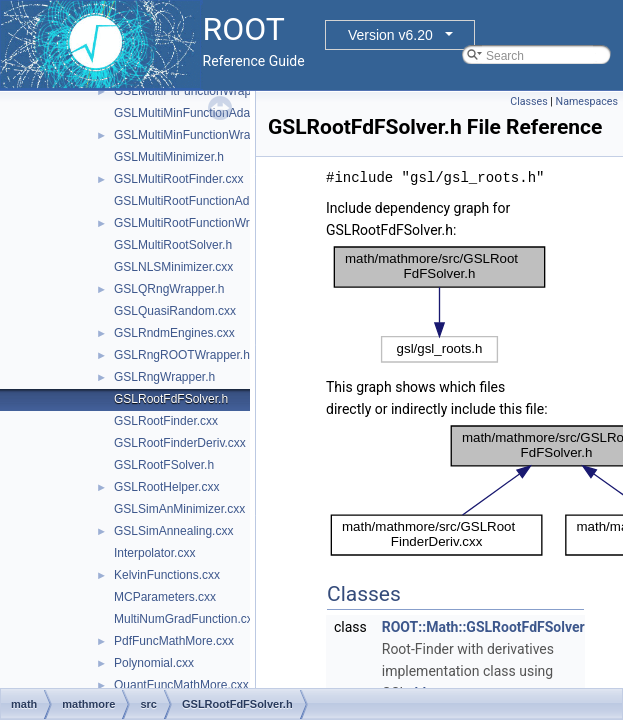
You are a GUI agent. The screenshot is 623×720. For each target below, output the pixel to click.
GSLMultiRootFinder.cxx (178, 179)
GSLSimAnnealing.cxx (173, 531)
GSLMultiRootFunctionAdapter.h (200, 201)
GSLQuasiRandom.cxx (175, 311)
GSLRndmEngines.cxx (174, 333)
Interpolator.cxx (154, 553)
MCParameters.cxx (165, 597)
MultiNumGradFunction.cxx (186, 619)
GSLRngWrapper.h (164, 377)
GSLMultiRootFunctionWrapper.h (202, 223)
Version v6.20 (390, 35)
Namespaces (587, 101)
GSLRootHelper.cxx (166, 487)
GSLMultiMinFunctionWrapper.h (199, 135)
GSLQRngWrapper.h (169, 289)
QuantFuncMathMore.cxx (181, 685)
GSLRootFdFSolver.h (171, 399)
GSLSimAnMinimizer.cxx (179, 509)
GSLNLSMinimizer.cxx (173, 267)
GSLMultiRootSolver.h (173, 245)
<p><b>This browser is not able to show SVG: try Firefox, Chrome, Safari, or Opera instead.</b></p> (440, 304)
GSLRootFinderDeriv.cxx (180, 443)
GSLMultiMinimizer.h (169, 157)
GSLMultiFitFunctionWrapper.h (196, 91)
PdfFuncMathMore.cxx (174, 641)
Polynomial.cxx (154, 663)
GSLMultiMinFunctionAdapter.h (197, 113)
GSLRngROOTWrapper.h (182, 355)
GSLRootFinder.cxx (166, 421)
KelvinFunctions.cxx (167, 575)
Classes (528, 101)
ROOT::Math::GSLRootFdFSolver (483, 627)
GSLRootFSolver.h (164, 465)
